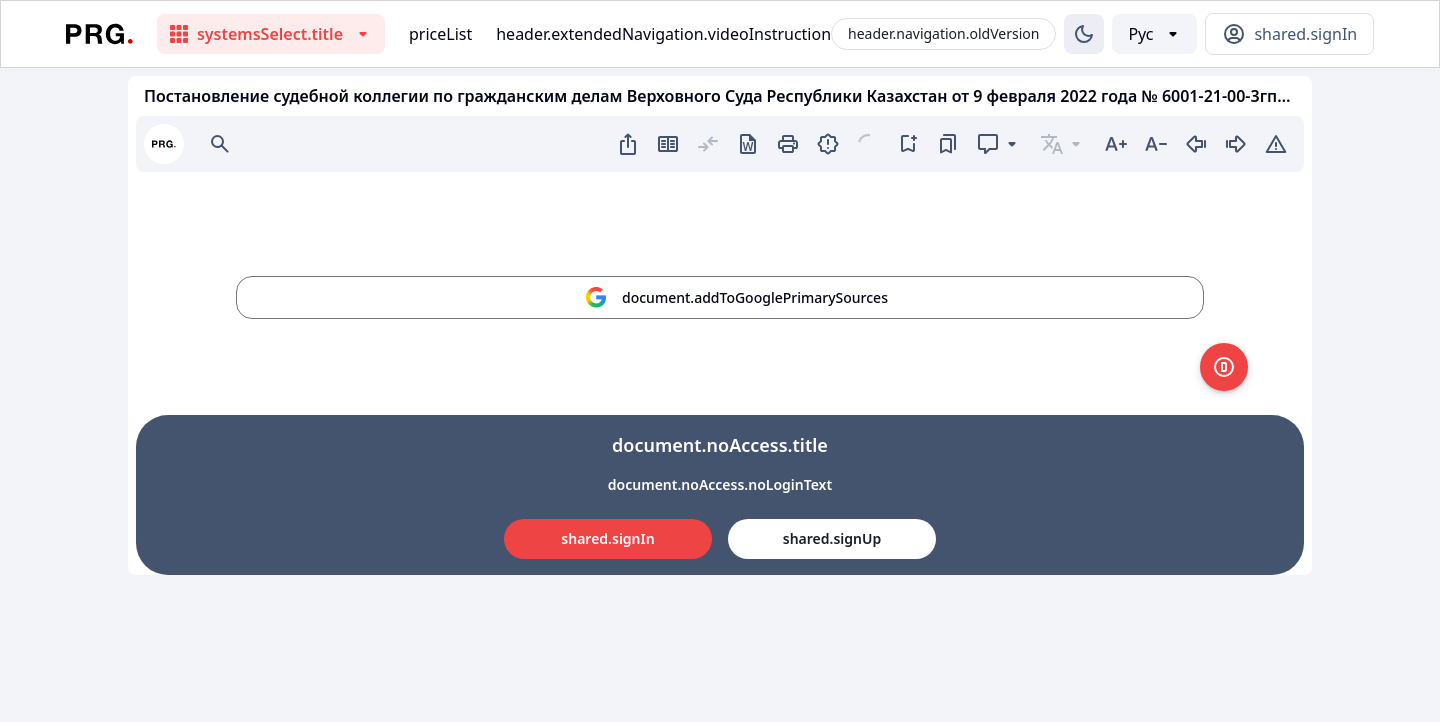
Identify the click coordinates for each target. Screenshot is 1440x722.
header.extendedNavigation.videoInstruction (663, 34)
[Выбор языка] (1154, 34)
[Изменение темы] (1084, 34)
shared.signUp (832, 538)
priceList (440, 34)
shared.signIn (607, 538)
